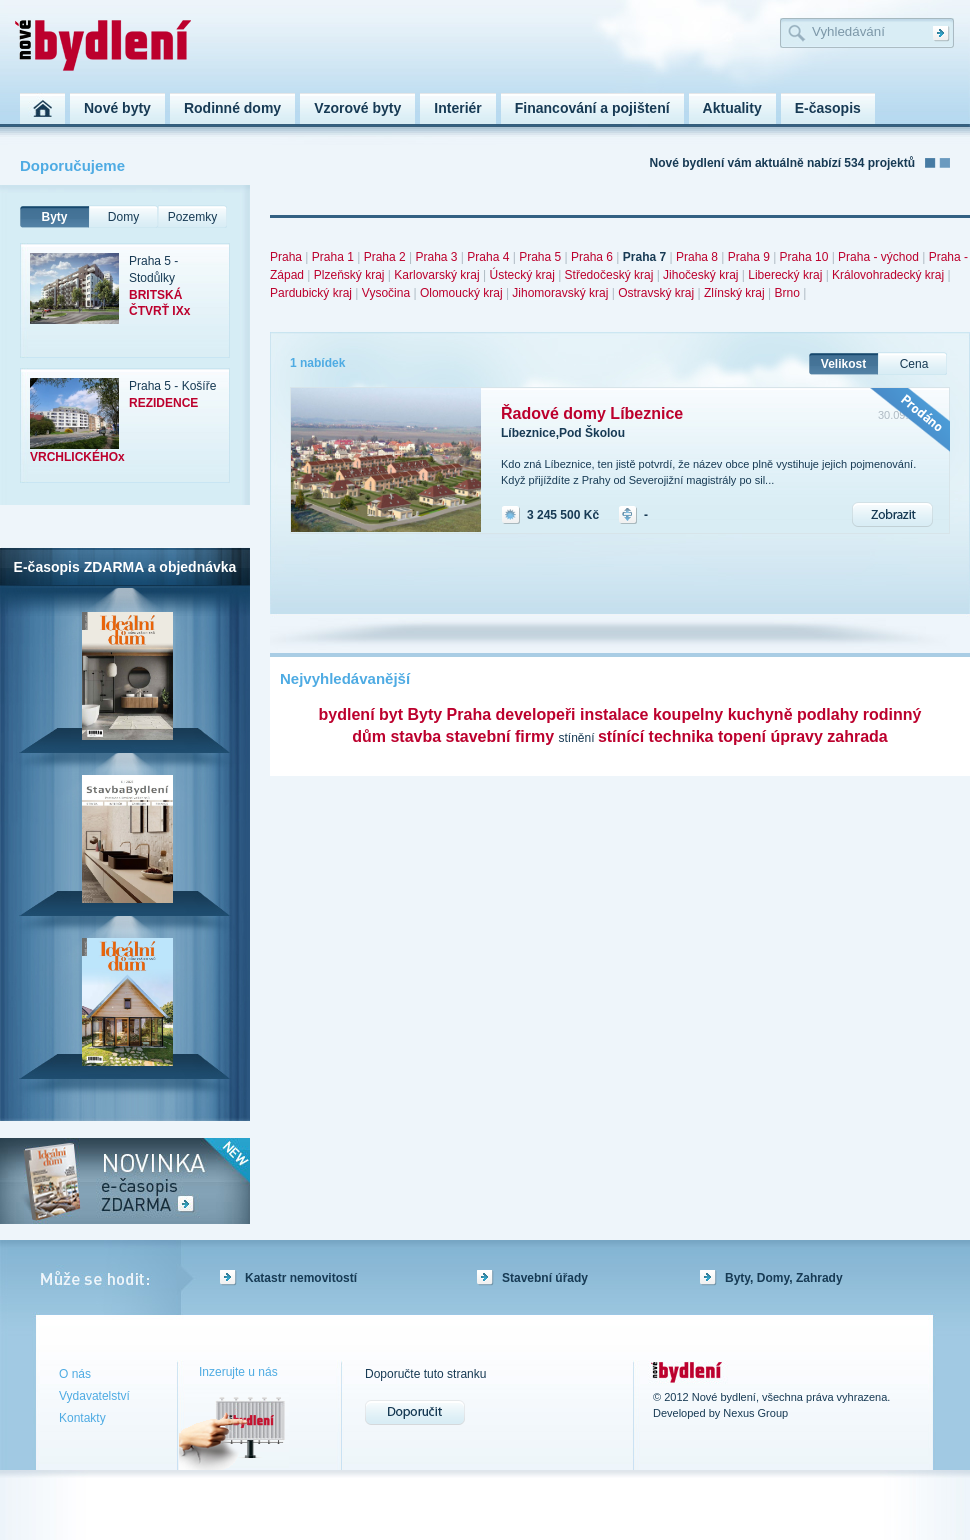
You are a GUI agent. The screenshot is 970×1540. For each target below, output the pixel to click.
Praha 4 (488, 257)
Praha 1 (333, 257)
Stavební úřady (545, 1278)
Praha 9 (749, 257)
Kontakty (82, 1418)
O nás (75, 1374)
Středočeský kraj (609, 275)
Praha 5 (540, 257)
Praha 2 (385, 257)
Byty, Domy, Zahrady (784, 1278)
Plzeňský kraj (349, 275)
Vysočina (386, 293)
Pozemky (192, 217)
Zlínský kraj (734, 293)
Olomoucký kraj (461, 293)
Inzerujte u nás (238, 1372)
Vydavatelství (94, 1396)
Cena (914, 364)
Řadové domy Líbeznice (592, 413)
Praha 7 (644, 257)
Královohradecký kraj (888, 275)
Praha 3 (436, 257)
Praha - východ (878, 257)
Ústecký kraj (521, 275)
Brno (786, 293)
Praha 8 (697, 257)
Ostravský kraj (656, 293)
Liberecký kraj (785, 275)
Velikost (843, 364)
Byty (54, 217)
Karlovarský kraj (436, 275)
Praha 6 (592, 257)
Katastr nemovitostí (301, 1278)
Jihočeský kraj (700, 275)
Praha (286, 257)
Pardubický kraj (311, 293)
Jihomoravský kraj (560, 293)
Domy (123, 217)
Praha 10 (804, 257)
